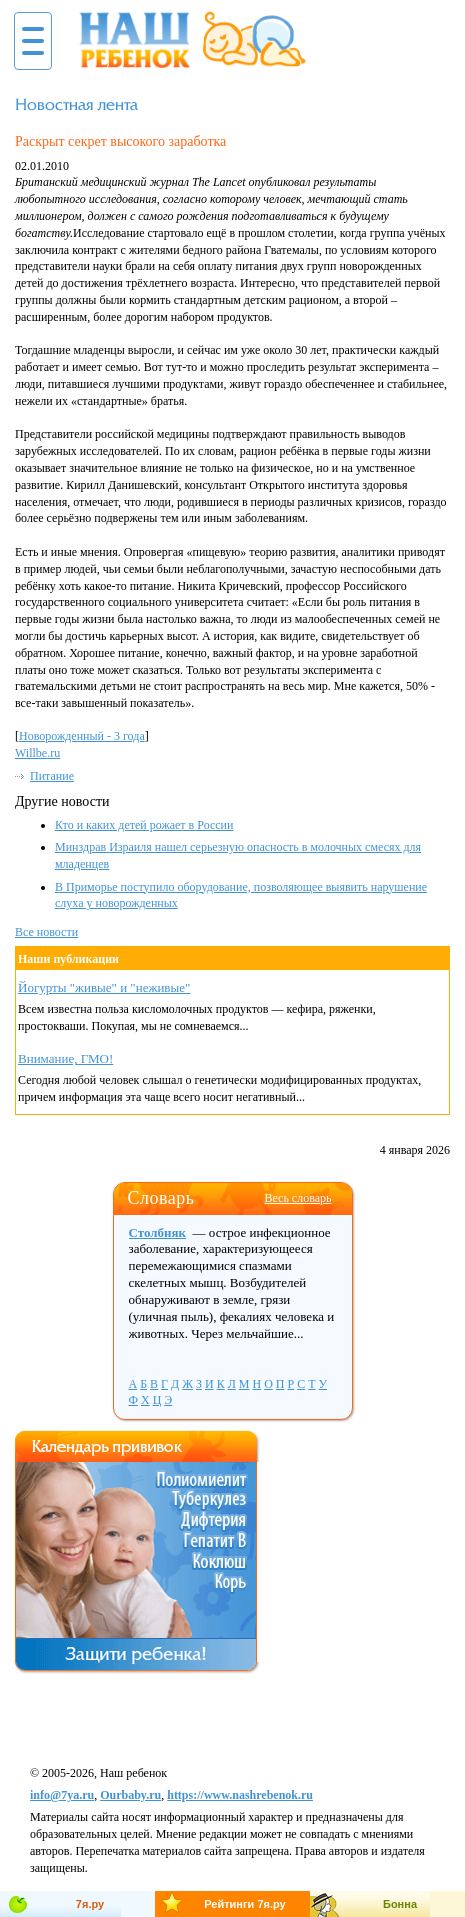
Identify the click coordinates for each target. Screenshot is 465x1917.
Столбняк (158, 1232)
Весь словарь (297, 1198)
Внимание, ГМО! (65, 1058)
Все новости (46, 932)
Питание (52, 776)
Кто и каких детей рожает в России (144, 825)
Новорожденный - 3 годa (82, 736)
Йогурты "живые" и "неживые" (104, 987)
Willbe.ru (37, 753)
